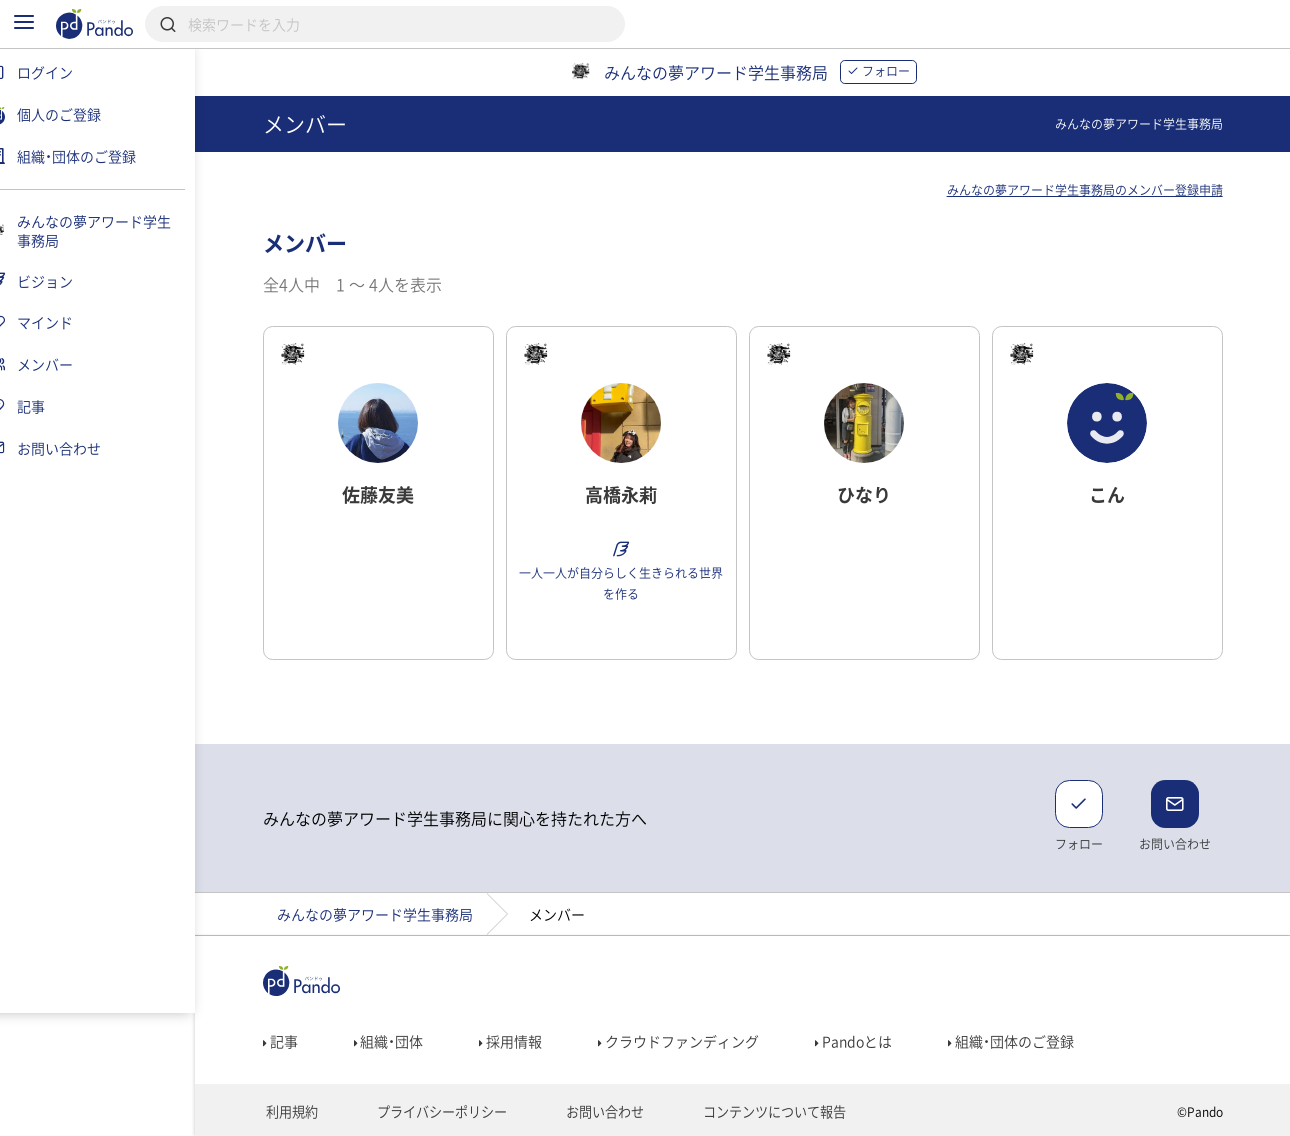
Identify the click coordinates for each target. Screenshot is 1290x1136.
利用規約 (300, 1112)
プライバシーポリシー (443, 1112)
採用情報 (523, 1041)
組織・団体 (401, 1041)
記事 (292, 1041)
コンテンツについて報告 (759, 1112)
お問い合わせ (598, 1112)
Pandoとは (866, 1041)
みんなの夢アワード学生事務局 (387, 914)
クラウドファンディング (691, 1041)
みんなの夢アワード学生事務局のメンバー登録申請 (1097, 190)
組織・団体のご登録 (1024, 1041)
